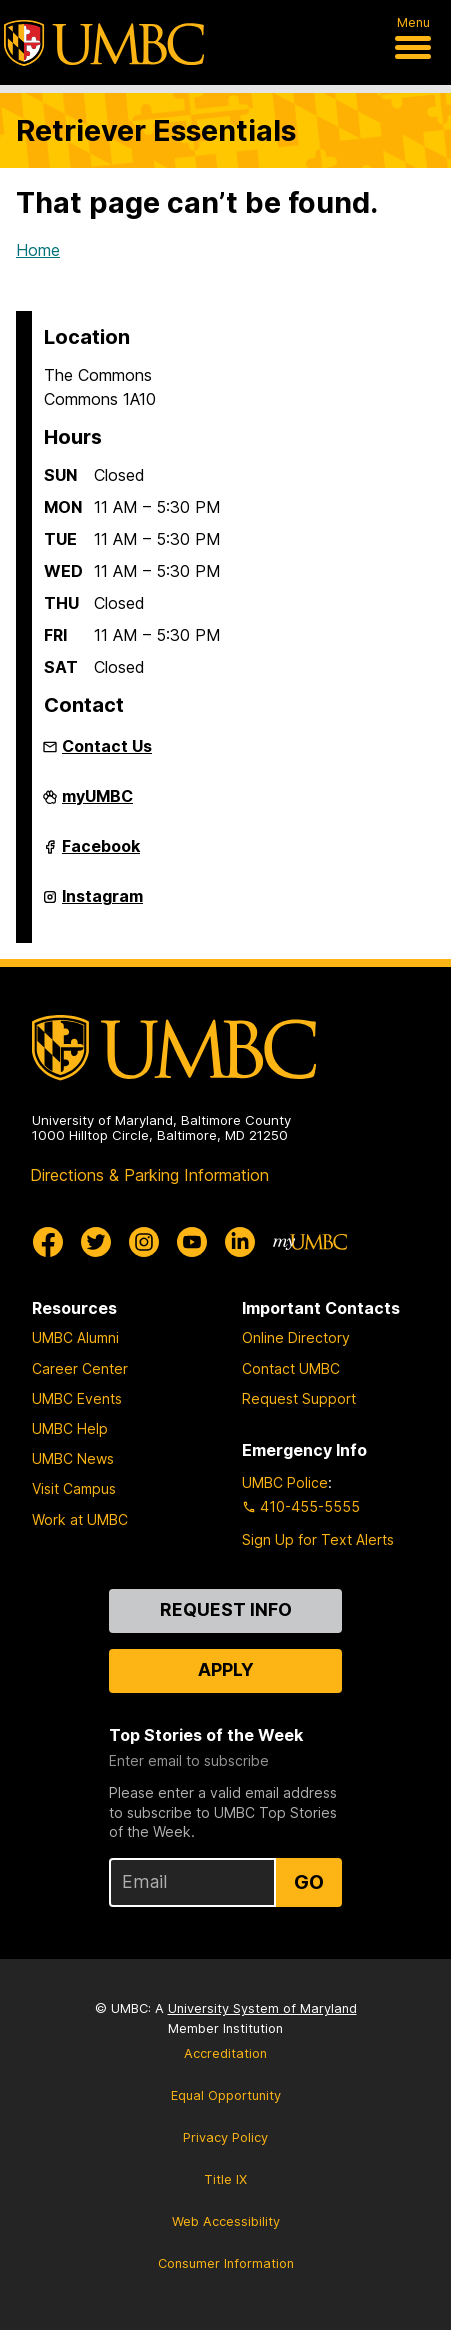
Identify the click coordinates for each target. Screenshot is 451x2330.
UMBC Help (70, 1428)
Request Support (299, 1398)
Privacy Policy (225, 2137)
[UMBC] (104, 43)
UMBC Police (285, 1482)
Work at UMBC (80, 1519)
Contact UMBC (291, 1368)
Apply (226, 1669)
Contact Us (107, 746)
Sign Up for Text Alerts (318, 1539)
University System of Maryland (262, 2008)
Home (38, 250)
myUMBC (97, 804)
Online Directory (296, 1337)
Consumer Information (226, 2263)
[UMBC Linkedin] (240, 1242)
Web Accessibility (226, 2221)
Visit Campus (74, 1488)
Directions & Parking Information (149, 1175)
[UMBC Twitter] (96, 1242)
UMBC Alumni (75, 1337)
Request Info (226, 1609)
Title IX (225, 2179)
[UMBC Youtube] (192, 1242)
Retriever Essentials (156, 130)
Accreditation (225, 2053)
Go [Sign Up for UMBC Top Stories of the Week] (309, 1882)
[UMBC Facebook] (48, 1242)
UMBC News (73, 1458)
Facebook (101, 854)
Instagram (102, 904)
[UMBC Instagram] (144, 1242)
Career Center (80, 1368)
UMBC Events (77, 1398)
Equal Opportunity (226, 2095)
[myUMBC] (310, 1242)
